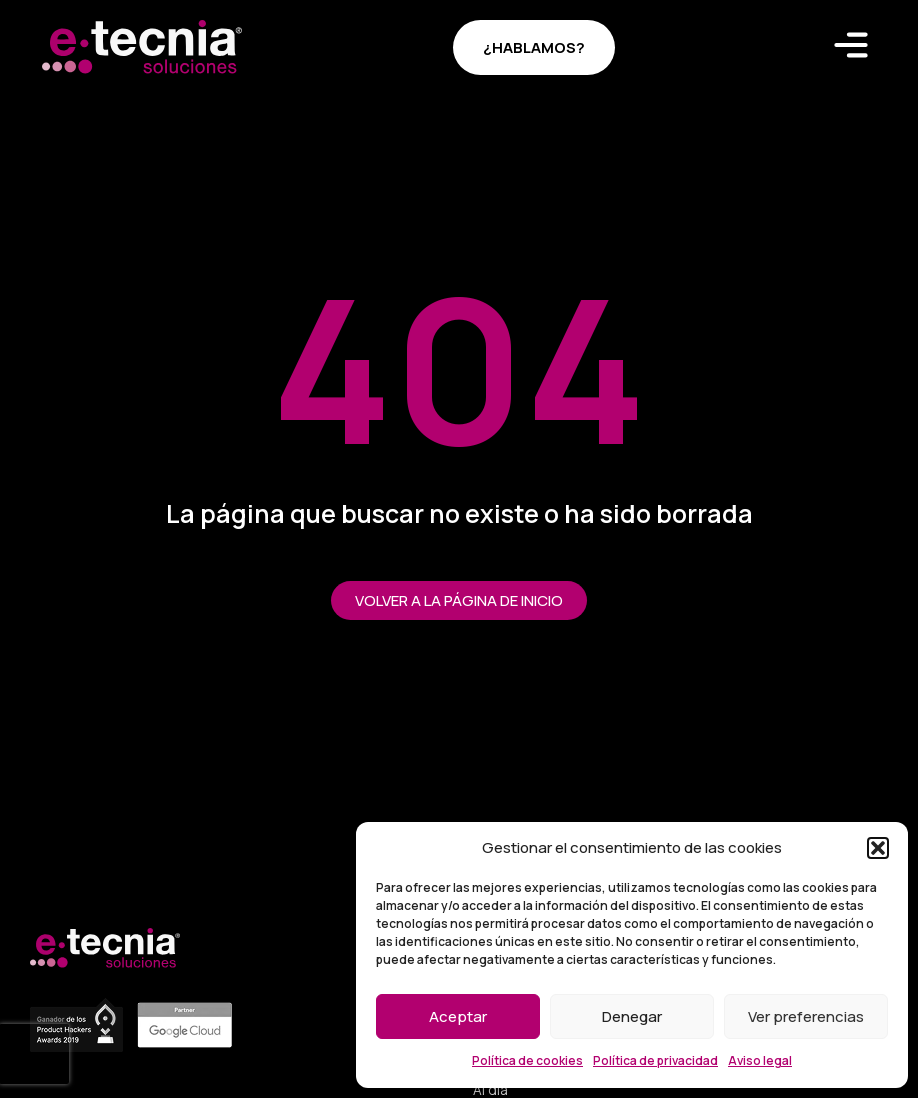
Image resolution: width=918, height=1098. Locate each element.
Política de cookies (527, 1060)
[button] (878, 848)
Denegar (632, 1016)
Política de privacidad (655, 1060)
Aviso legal (760, 1060)
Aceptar (458, 1016)
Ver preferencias (806, 1016)
